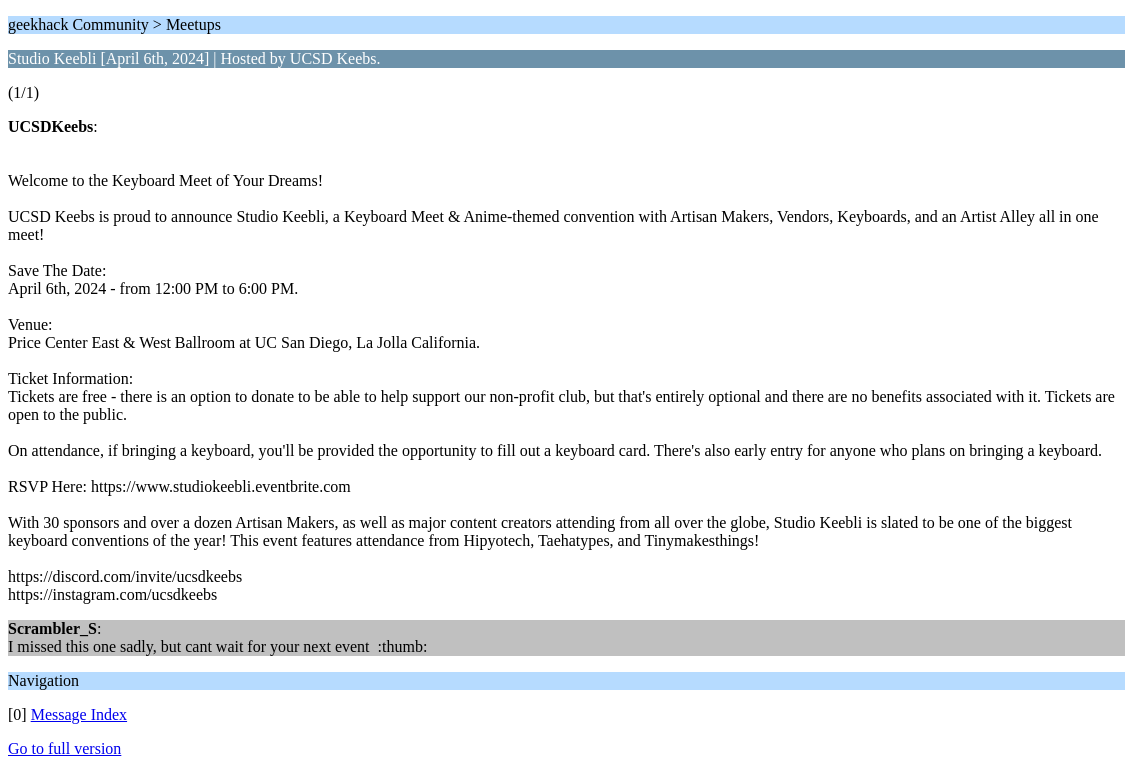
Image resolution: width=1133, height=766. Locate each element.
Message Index (79, 714)
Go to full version (64, 748)
